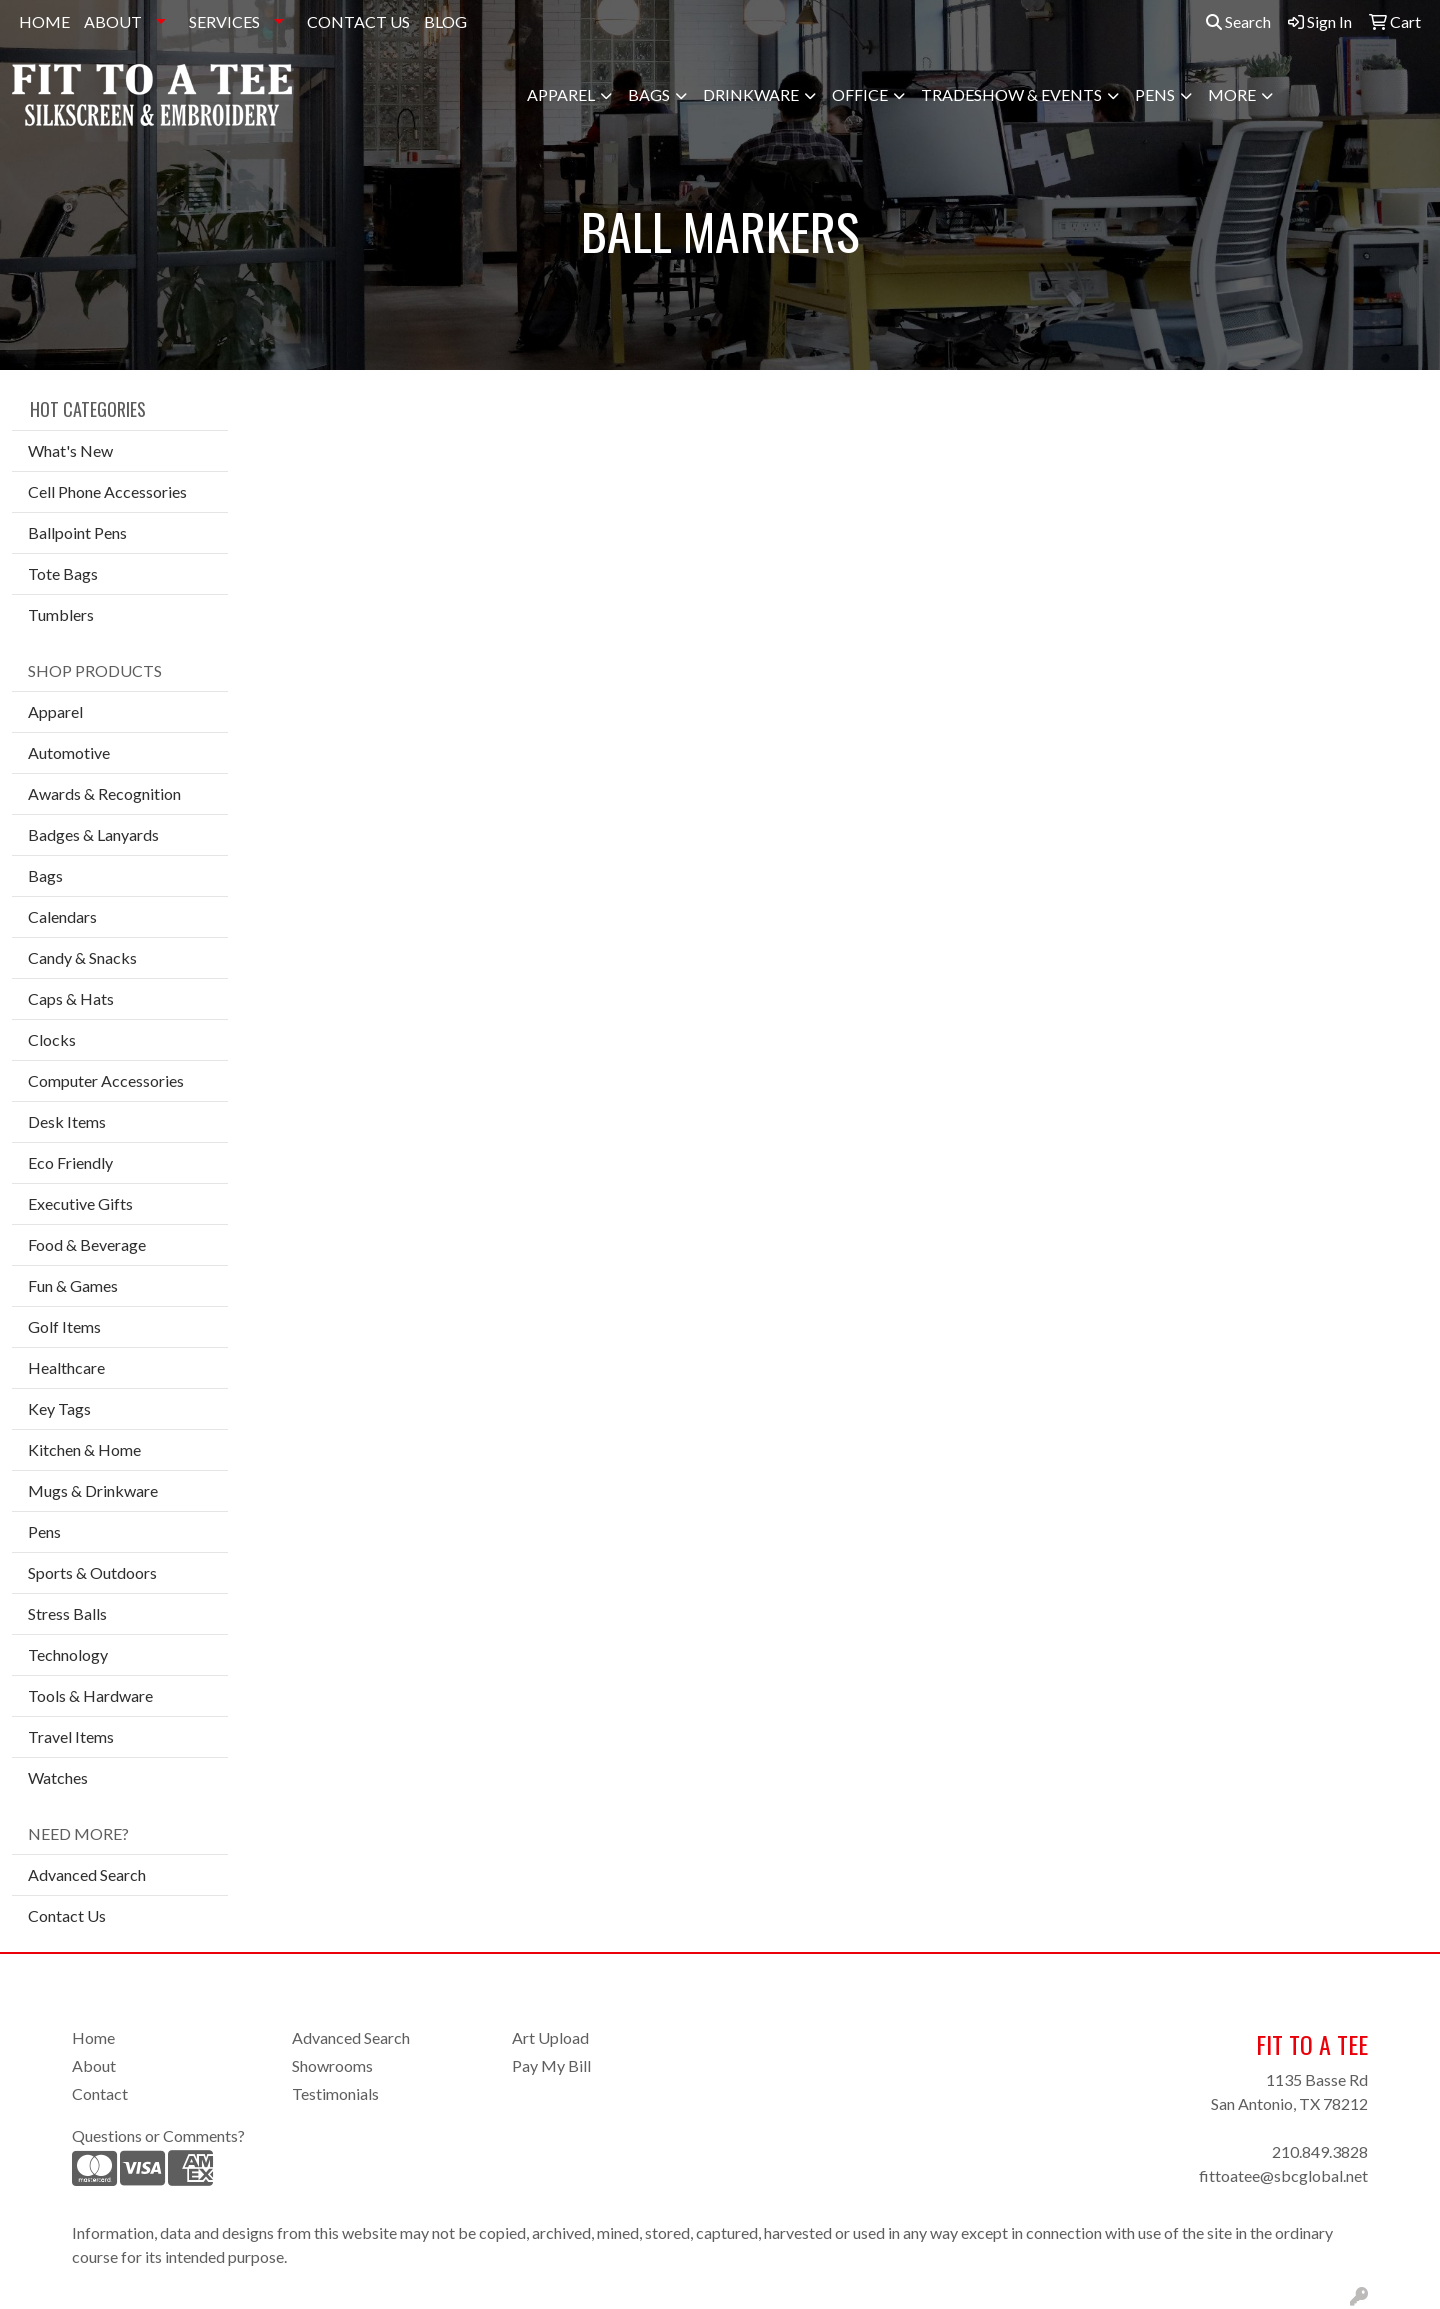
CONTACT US (358, 21)
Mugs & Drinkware (93, 1490)
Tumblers (61, 614)
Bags (649, 94)
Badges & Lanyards (93, 834)
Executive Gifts (80, 1203)
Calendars (62, 916)
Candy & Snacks (82, 957)
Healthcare (66, 1367)
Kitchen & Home (84, 1449)
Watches (58, 1777)
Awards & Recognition (104, 793)
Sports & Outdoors (92, 1572)
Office (860, 94)
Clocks (52, 1039)
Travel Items (71, 1736)
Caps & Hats (71, 998)
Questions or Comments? (158, 2135)
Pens (1155, 94)
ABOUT (113, 21)
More (1232, 94)
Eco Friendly (70, 1162)
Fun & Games (73, 1285)
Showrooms (332, 2065)
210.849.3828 (1320, 2151)
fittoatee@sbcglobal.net (1283, 2175)
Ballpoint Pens (77, 532)
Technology (68, 1654)
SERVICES (224, 21)
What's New (70, 450)
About (94, 2065)
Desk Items (67, 1121)
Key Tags (59, 1408)
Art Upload (550, 2037)
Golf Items (64, 1326)
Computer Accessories (106, 1080)
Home (93, 2037)
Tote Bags (63, 573)
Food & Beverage (87, 1244)
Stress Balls (67, 1613)
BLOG (445, 21)
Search (1238, 21)
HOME (44, 21)
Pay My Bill (551, 2065)
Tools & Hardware (90, 1695)
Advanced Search (87, 1874)
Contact (100, 2093)
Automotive (69, 752)
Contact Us (67, 1915)
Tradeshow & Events (1011, 94)
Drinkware (751, 94)
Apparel (561, 94)
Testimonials (335, 2093)
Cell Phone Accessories (107, 491)
